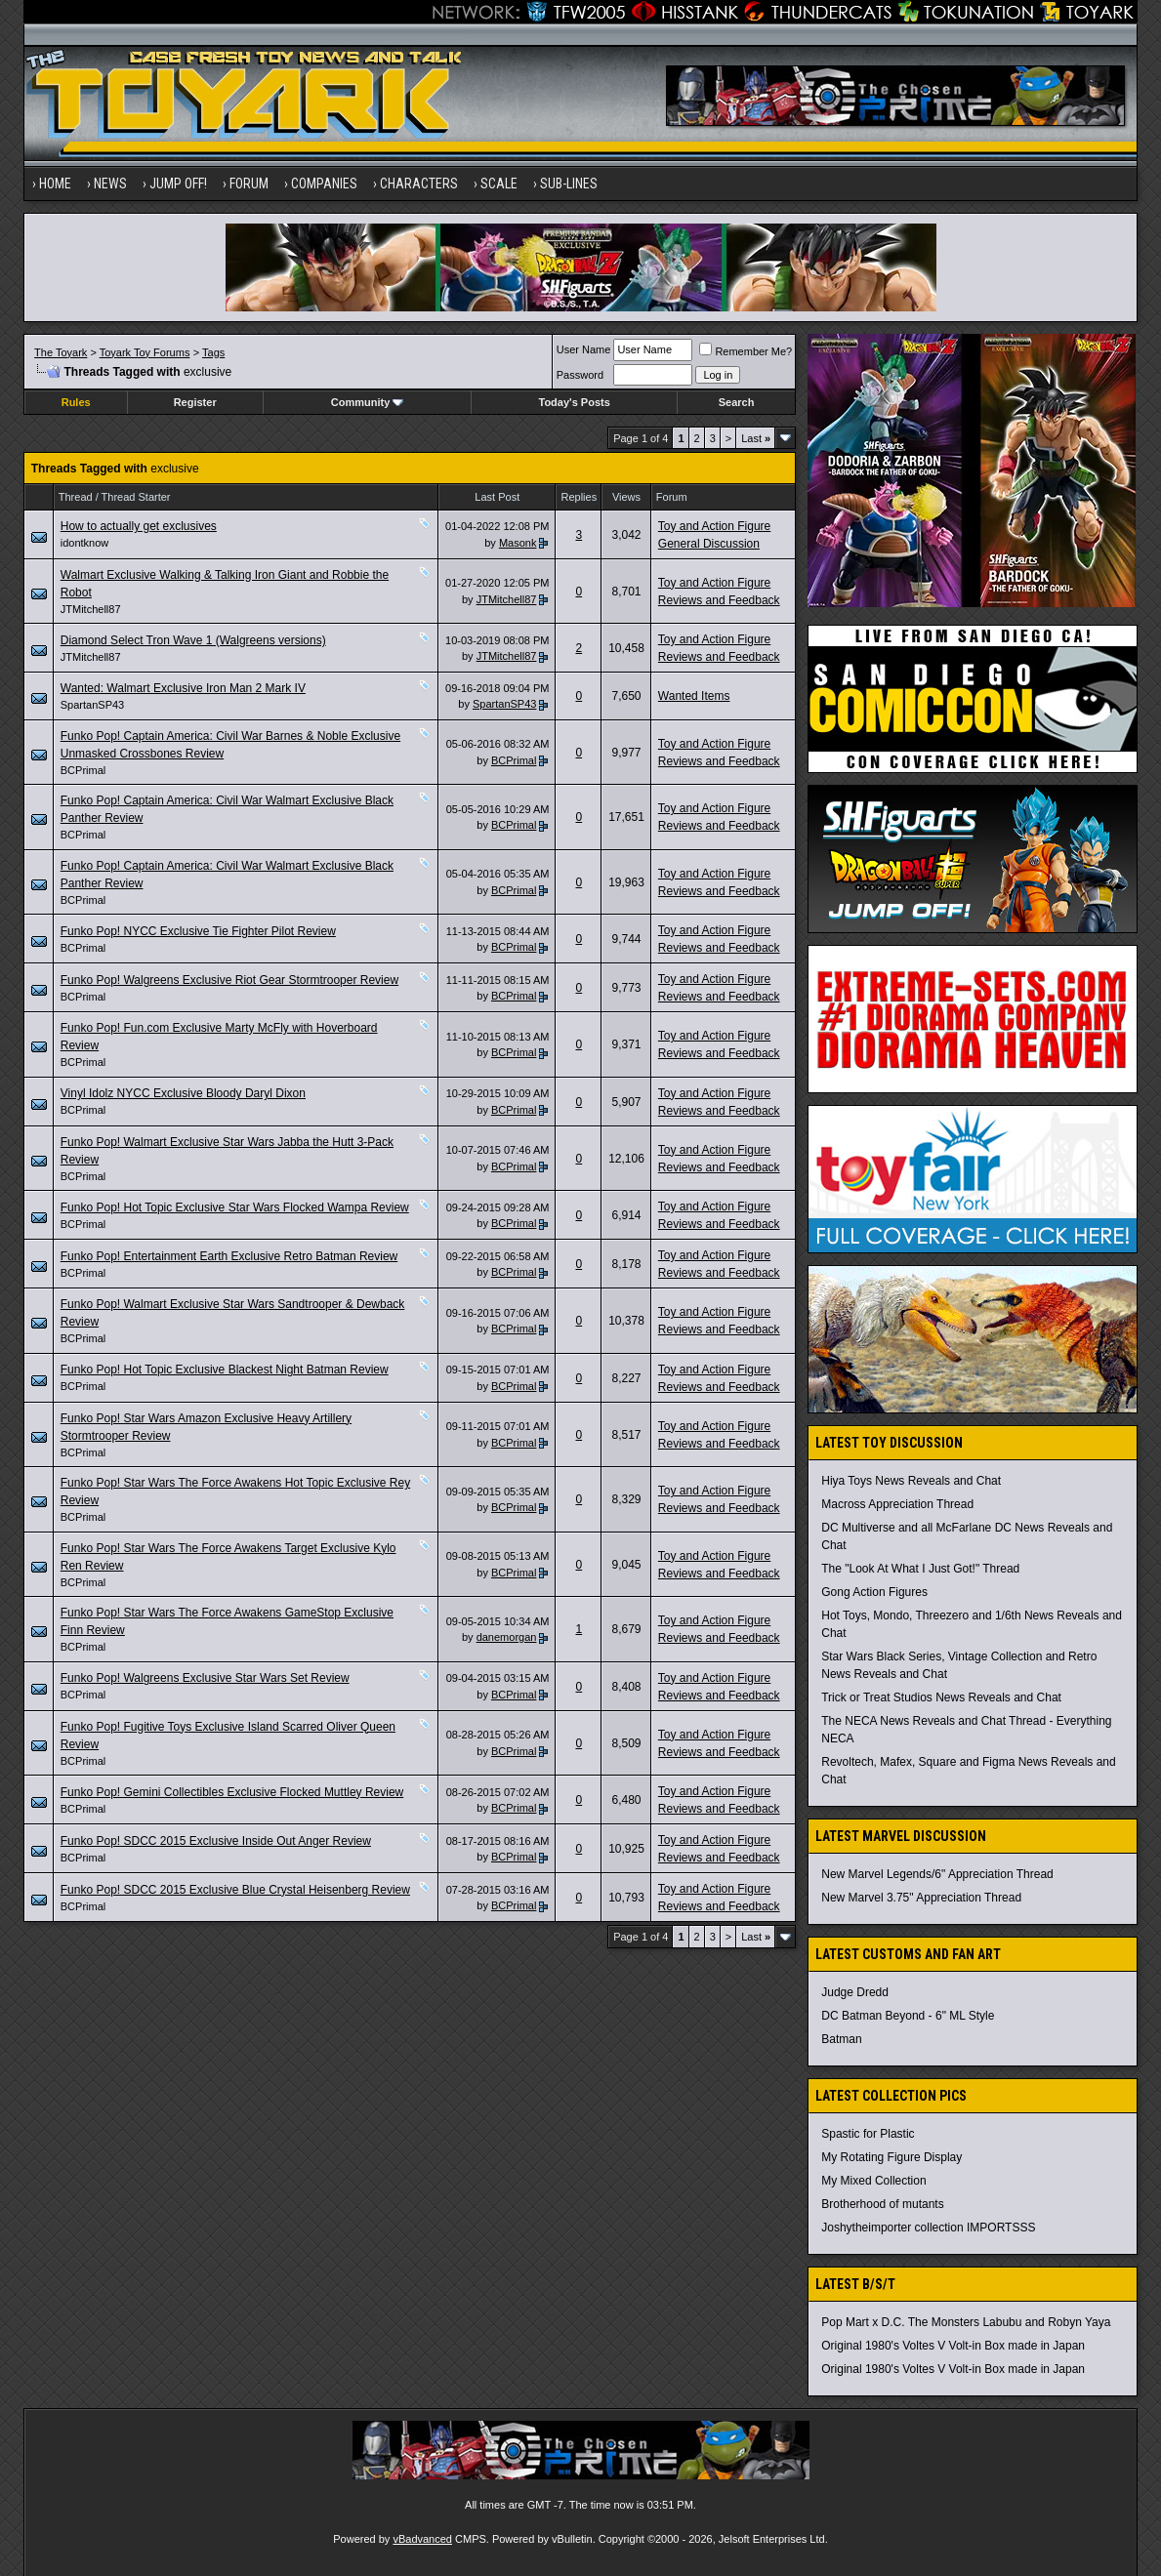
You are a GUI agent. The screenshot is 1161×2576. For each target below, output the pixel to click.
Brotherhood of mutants (882, 2204)
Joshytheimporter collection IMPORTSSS (928, 2227)
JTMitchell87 (91, 609)
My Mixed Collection (873, 2181)
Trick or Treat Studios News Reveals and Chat (941, 1697)
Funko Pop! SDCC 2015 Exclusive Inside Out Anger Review (216, 1841)
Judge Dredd (855, 1992)
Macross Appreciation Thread (897, 1504)
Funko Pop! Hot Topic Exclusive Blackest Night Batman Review (225, 1369)
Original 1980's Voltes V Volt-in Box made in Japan (953, 2345)
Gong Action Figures (874, 1592)
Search (737, 402)
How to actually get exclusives (139, 526)
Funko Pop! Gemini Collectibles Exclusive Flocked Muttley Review (232, 1792)
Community (367, 402)
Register (195, 402)
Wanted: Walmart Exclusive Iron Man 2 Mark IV (183, 688)
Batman (841, 2039)
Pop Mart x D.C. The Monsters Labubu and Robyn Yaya (965, 2322)
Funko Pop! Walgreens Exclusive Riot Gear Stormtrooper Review (229, 980)
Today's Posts (573, 402)
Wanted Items (694, 696)
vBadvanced (422, 2539)
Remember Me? (745, 351)
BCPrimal (83, 770)
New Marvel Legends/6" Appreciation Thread (937, 1874)
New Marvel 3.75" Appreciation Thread (921, 1897)
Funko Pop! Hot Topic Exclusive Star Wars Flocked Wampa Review (235, 1207)
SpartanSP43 (92, 705)
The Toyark (60, 352)
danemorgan (507, 1637)
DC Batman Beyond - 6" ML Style (907, 2016)
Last (755, 438)
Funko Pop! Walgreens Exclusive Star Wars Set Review (205, 1678)
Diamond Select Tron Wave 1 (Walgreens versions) (193, 640)
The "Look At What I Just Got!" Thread (920, 1568)
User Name (584, 349)
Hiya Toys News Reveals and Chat (911, 1481)
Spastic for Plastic (867, 2134)
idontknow (85, 543)
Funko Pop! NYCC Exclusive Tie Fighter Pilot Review (198, 931)
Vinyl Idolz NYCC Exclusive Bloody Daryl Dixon (183, 1093)
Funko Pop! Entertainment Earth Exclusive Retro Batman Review (229, 1256)
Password (580, 375)
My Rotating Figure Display (891, 2157)
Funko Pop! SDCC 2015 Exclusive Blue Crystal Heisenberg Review (235, 1890)
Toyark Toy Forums (145, 352)
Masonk (518, 543)
